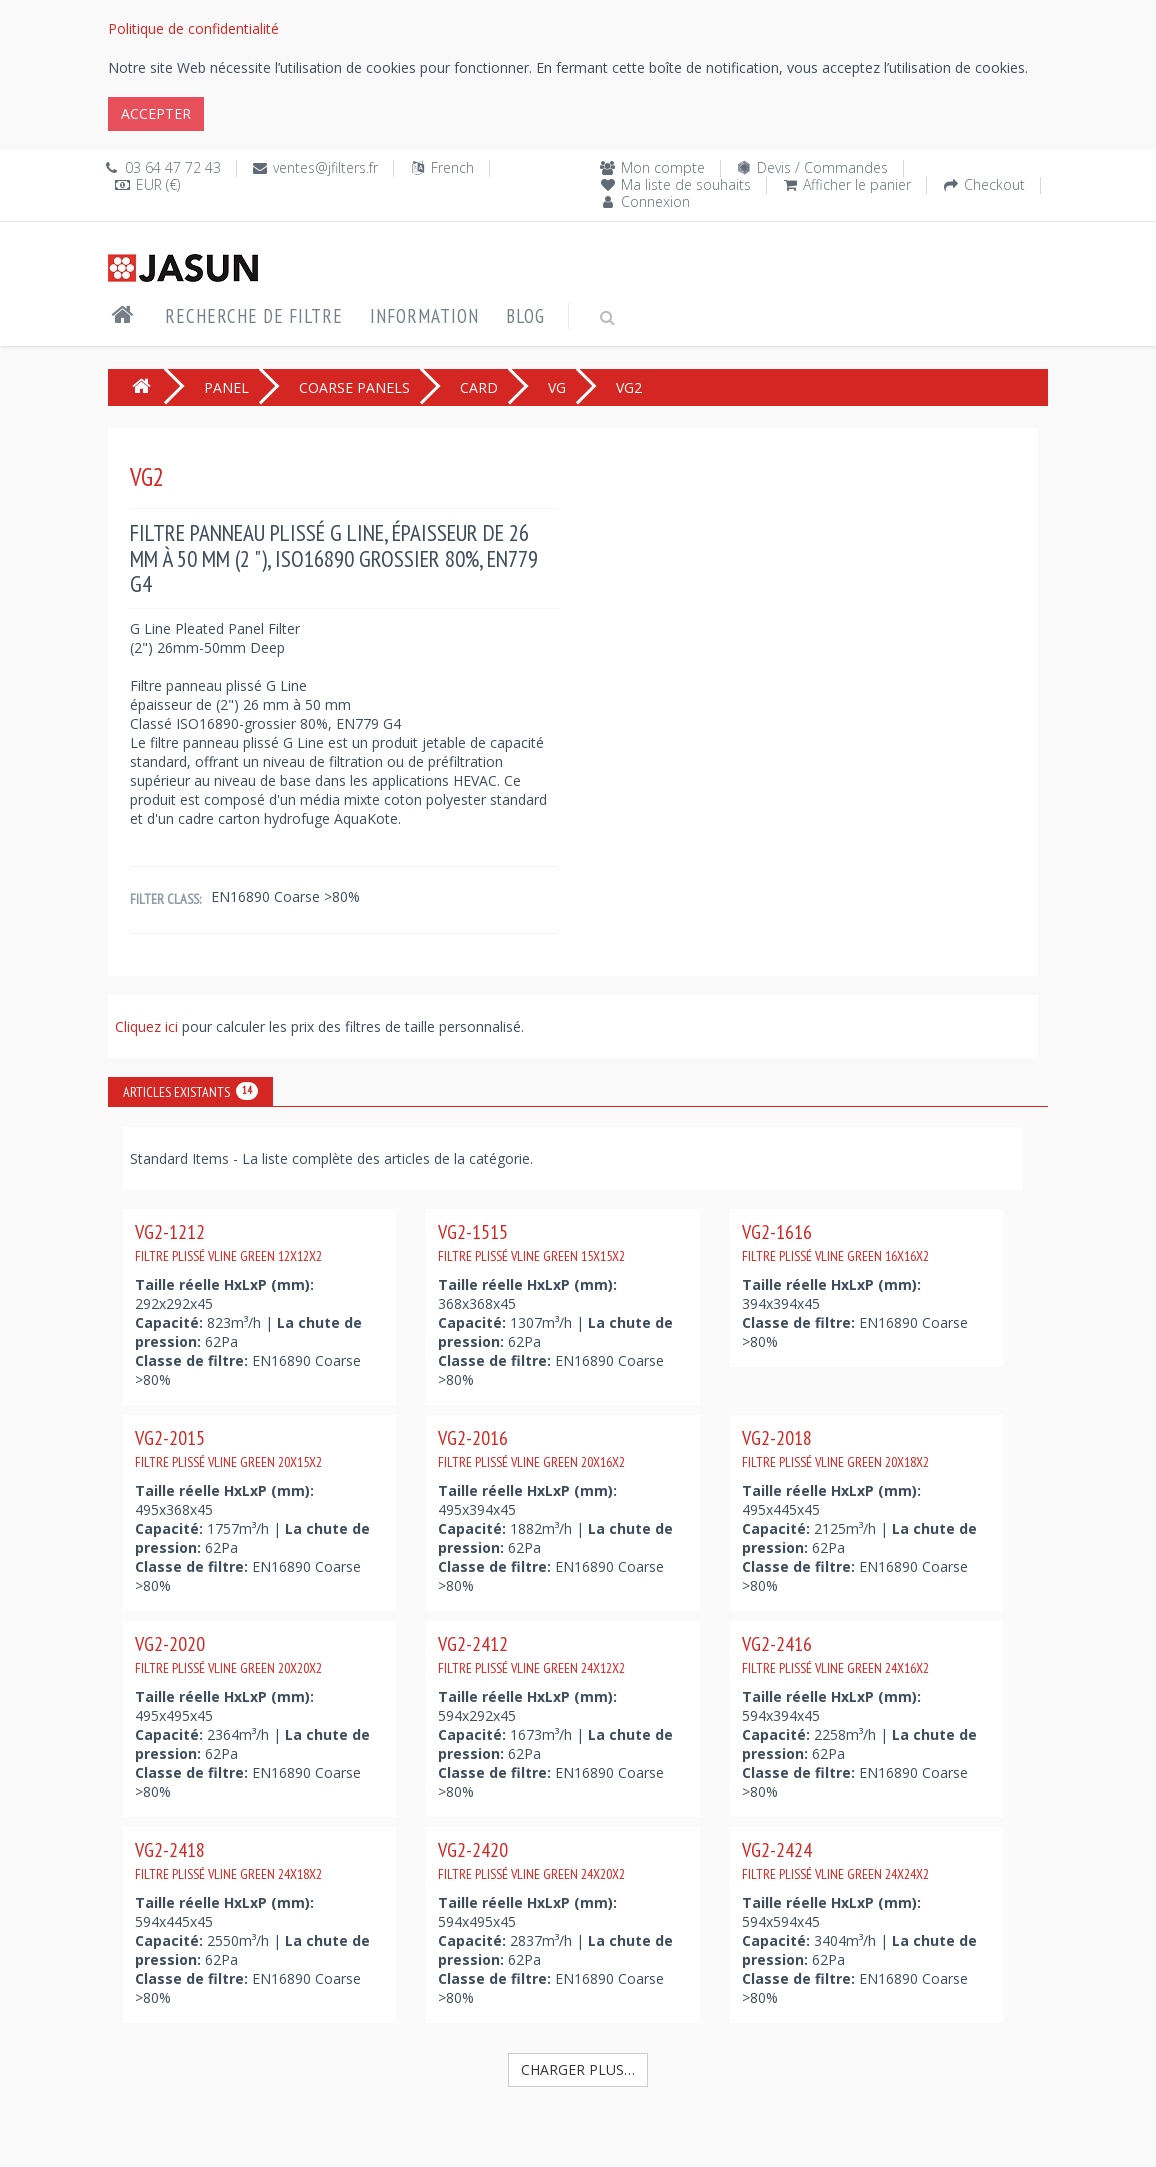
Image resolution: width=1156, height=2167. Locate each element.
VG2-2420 (531, 1860)
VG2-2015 (228, 1448)
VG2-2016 (531, 1448)
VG (557, 387)
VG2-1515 (531, 1242)
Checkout (994, 184)
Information (424, 316)
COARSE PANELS (354, 387)
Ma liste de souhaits (686, 184)
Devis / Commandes (822, 167)
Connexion (655, 201)
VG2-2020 (228, 1654)
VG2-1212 (228, 1242)
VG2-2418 (228, 1860)
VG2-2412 (531, 1654)
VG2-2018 (835, 1448)
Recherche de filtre (254, 316)
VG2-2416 (835, 1654)
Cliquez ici (148, 1026)
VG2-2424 (835, 1860)
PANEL (226, 387)
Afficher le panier (857, 184)
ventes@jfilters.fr (325, 167)
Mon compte (663, 167)
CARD (479, 387)
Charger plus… (578, 2069)
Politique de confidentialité (193, 28)
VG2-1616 (835, 1242)
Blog (525, 316)
